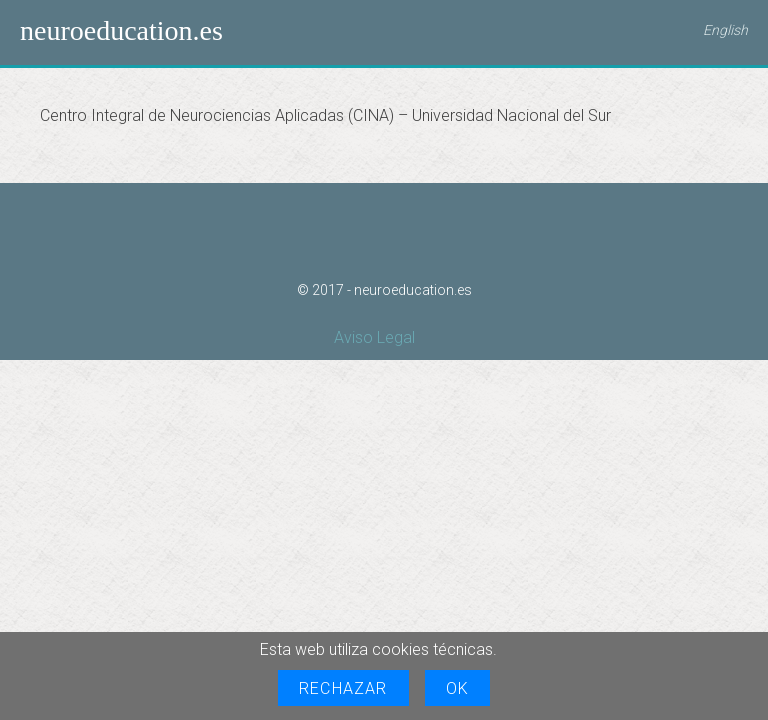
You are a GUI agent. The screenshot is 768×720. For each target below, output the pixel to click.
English (725, 30)
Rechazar (343, 688)
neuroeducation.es (121, 30)
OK (457, 688)
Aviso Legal (374, 337)
